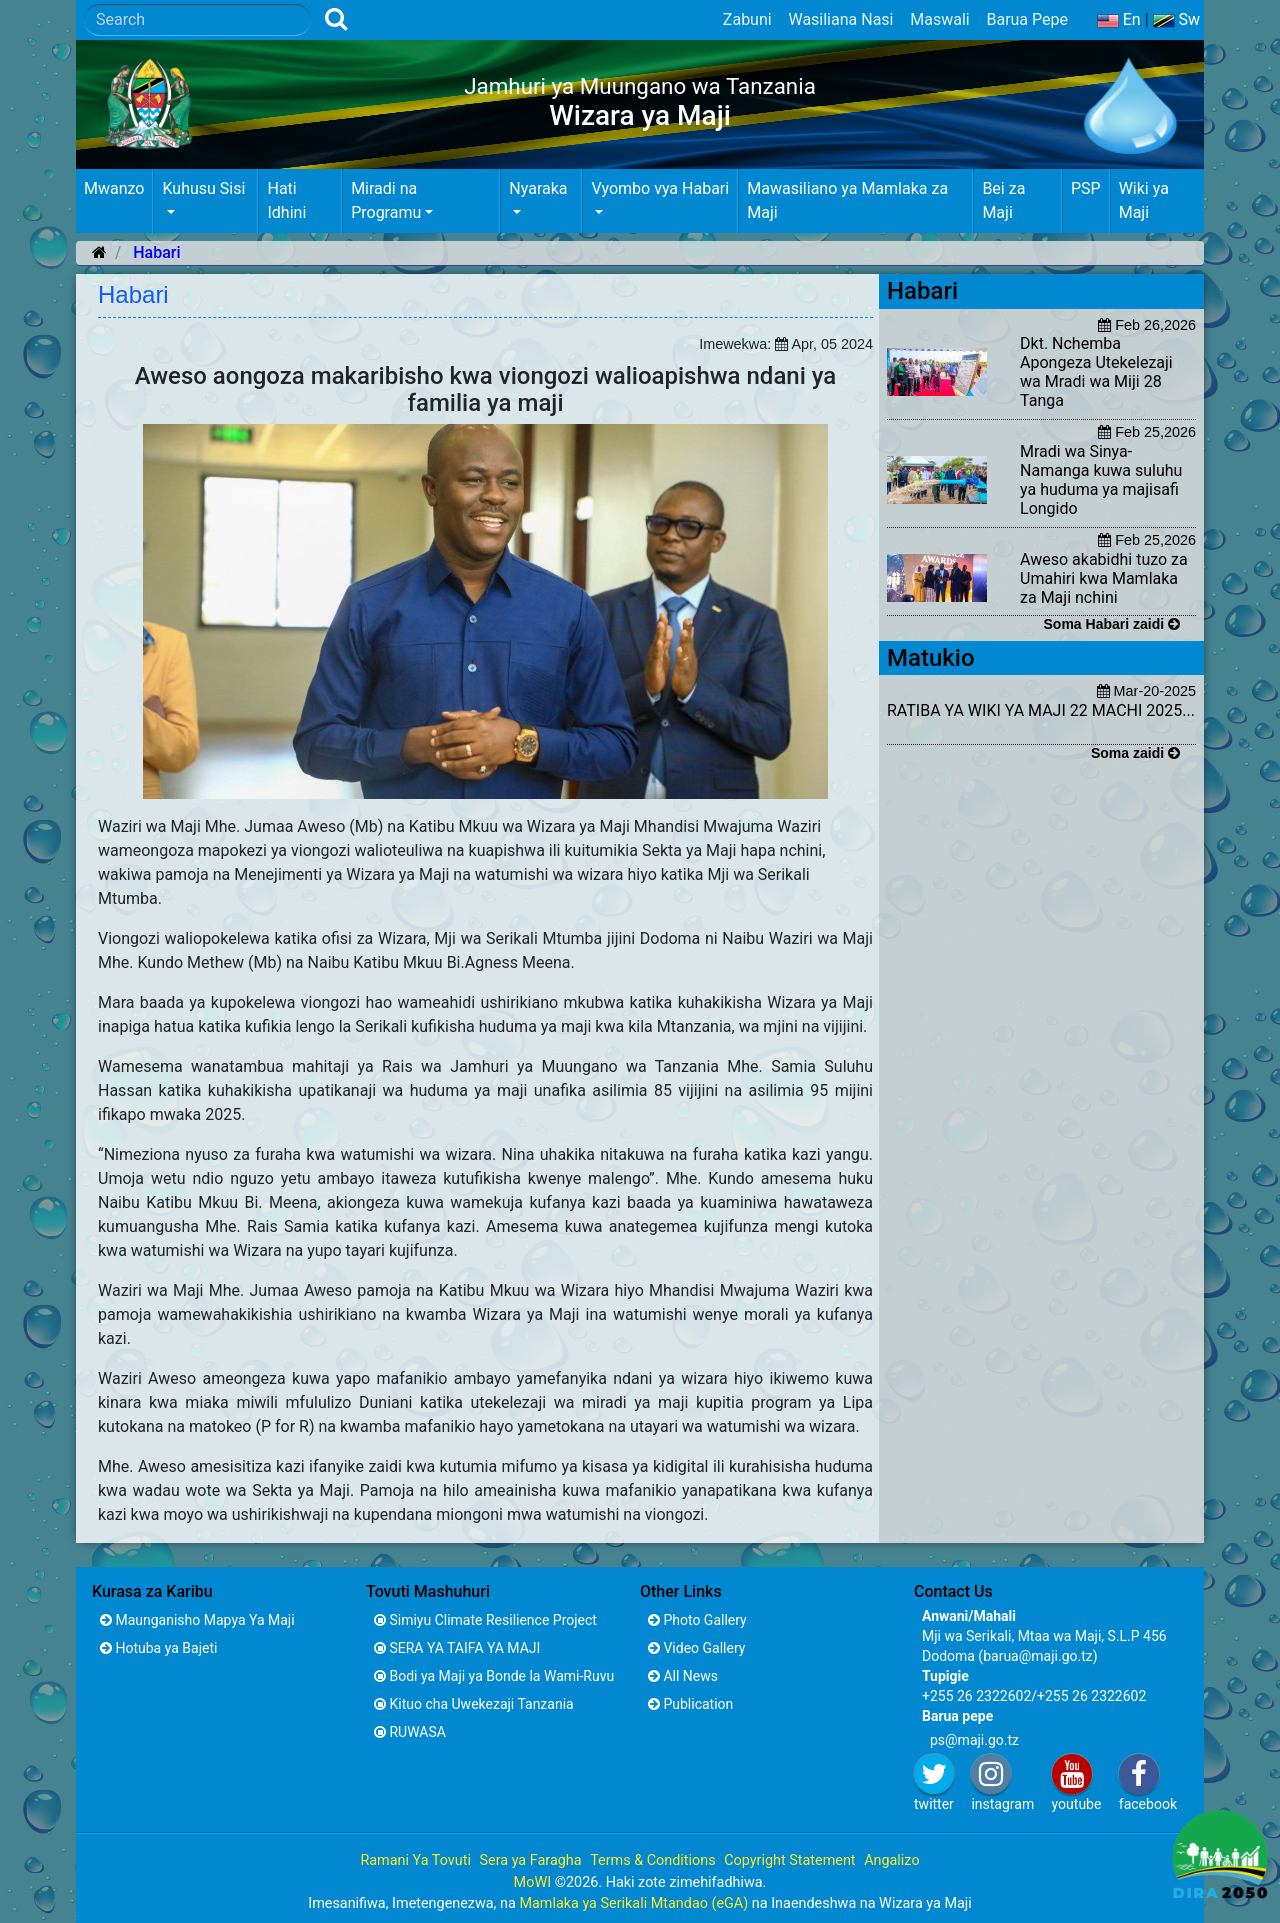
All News (683, 1676)
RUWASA (410, 1732)
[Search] (197, 20)
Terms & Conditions (652, 1860)
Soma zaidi (1135, 753)
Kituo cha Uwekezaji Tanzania (474, 1704)
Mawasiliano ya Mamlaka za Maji (847, 200)
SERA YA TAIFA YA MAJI (457, 1648)
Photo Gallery (697, 1620)
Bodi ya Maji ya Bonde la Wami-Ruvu (494, 1676)
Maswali (939, 19)
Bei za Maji (1003, 200)
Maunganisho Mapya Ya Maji (197, 1620)
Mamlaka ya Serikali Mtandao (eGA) (633, 1903)
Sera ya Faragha (530, 1860)
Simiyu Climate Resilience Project (485, 1620)
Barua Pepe (1027, 19)
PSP (1086, 188)
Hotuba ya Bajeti (158, 1648)
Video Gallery (696, 1648)
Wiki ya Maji (1144, 200)
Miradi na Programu (386, 200)
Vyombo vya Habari (660, 188)
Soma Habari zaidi (1112, 624)
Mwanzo (114, 188)
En (1119, 19)
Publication (690, 1704)
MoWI (534, 1882)
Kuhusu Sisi (203, 188)
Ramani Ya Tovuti (415, 1860)
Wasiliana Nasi (840, 19)
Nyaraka (538, 188)
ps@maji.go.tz (974, 1740)
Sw (1177, 19)
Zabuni (747, 19)
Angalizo (891, 1860)
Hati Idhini (286, 200)
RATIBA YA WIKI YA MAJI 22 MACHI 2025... (1041, 710)
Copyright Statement (789, 1860)
